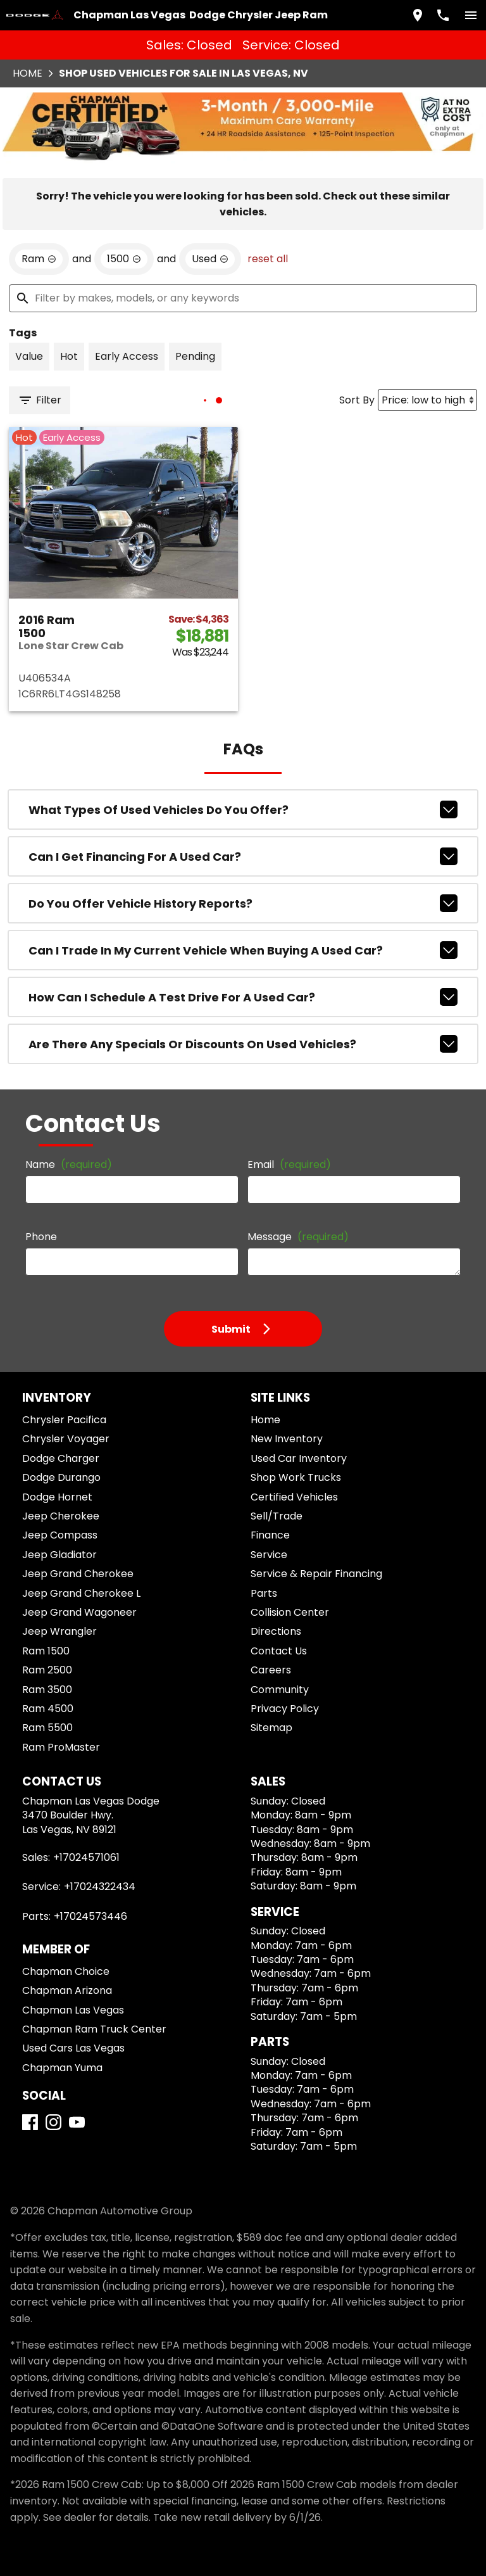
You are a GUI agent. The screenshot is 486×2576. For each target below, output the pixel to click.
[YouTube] (76, 2122)
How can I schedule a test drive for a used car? (243, 997)
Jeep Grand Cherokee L (81, 1593)
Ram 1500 (46, 1651)
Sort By (357, 400)
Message (298, 1236)
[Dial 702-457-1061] (443, 15)
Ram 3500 (47, 1689)
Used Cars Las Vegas (73, 2048)
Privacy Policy (285, 1708)
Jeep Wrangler (59, 1631)
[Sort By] (427, 400)
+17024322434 (99, 1886)
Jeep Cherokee (60, 1516)
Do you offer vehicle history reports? (243, 903)
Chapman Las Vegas (73, 2010)
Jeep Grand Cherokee (78, 1573)
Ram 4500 (47, 1708)
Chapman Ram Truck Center (94, 2029)
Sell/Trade (276, 1516)
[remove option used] (210, 259)
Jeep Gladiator (59, 1554)
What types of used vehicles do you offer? (243, 809)
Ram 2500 (47, 1670)
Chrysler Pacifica (64, 1419)
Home (27, 73)
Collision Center (290, 1612)
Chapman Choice (65, 1971)
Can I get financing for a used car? (243, 856)
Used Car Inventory (299, 1458)
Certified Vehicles (294, 1497)
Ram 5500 (47, 1727)
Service (269, 1554)
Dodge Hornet (57, 1497)
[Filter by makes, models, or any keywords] (243, 298)
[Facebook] (30, 2122)
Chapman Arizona (67, 1990)
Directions (276, 1631)
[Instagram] (53, 2122)
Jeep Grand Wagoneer (79, 1612)
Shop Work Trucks (296, 1477)
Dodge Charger (60, 1458)
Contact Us (279, 1651)
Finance (270, 1535)
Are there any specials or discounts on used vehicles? (243, 1044)
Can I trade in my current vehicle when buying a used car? (243, 950)
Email (289, 1164)
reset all (267, 258)
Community (280, 1689)
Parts (264, 1593)
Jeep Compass (59, 1535)
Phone (41, 1236)
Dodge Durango (61, 1477)
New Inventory (287, 1438)
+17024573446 (90, 1916)
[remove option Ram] (39, 259)
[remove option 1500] (124, 259)
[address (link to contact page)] (417, 15)
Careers (271, 1670)
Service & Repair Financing (316, 1573)
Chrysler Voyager (65, 1438)
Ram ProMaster (61, 1747)
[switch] (471, 15)
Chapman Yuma (62, 2067)
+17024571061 (86, 1857)
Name (68, 1164)
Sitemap (271, 1727)
